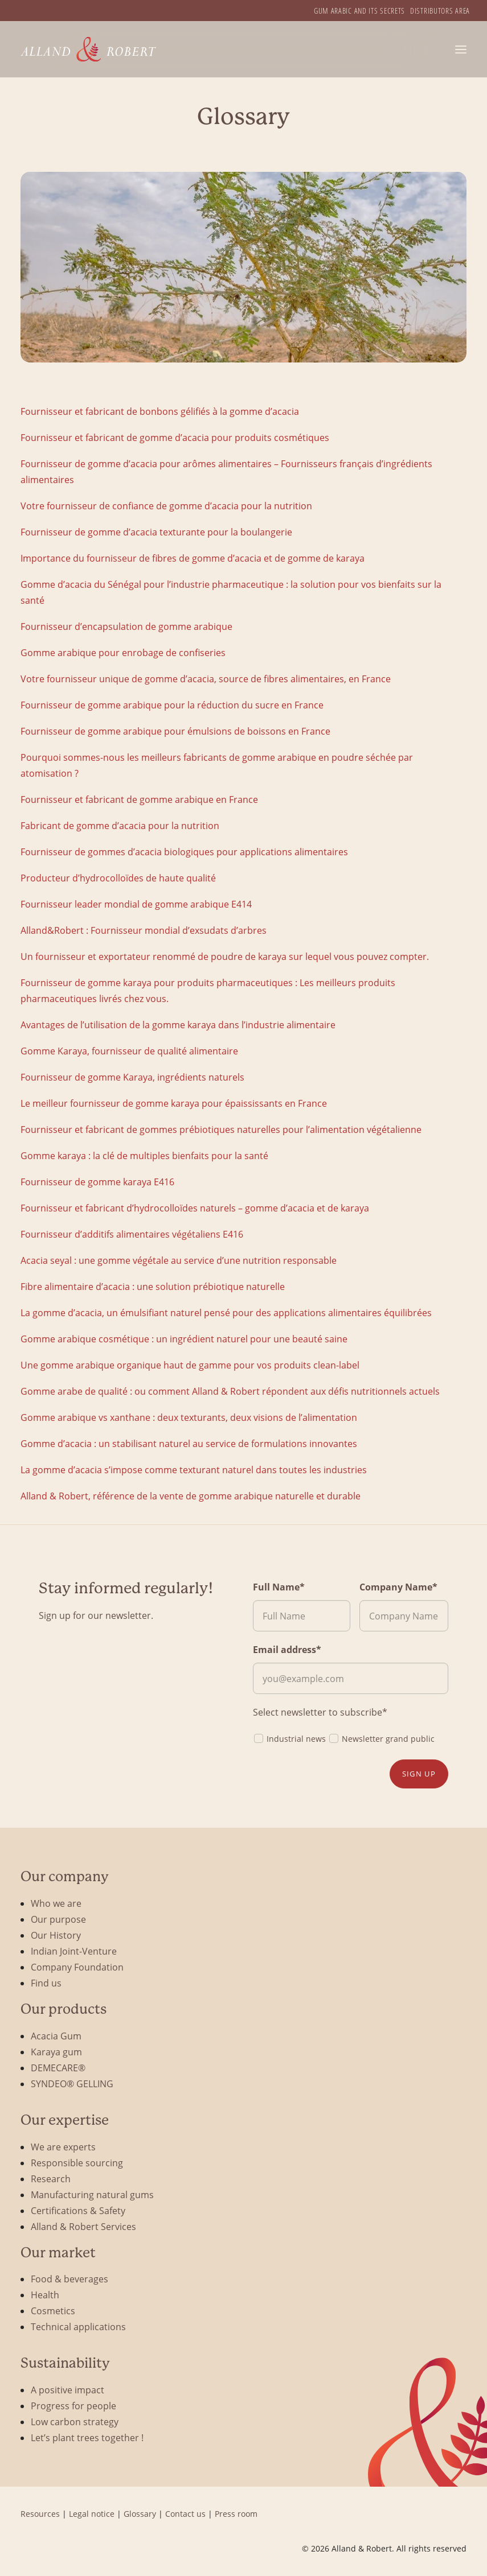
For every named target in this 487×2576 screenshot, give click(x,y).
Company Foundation (77, 1967)
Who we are (56, 1903)
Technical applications (78, 2326)
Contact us (185, 2513)
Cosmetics (53, 2311)
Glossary (140, 2513)
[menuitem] (359, 10)
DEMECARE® (58, 2068)
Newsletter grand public (381, 1738)
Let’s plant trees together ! (87, 2437)
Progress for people (73, 2406)
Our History (56, 1935)
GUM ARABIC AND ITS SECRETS (359, 10)
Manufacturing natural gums (92, 2194)
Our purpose (58, 1919)
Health (45, 2295)
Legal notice (91, 2513)
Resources (40, 2513)
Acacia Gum (56, 2036)
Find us (46, 1983)
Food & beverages (69, 2279)
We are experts (63, 2147)
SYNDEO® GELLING (72, 2083)
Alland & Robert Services (83, 2226)
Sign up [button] (419, 1774)
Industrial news (289, 1738)
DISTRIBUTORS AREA (440, 10)
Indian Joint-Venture (74, 1951)
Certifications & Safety (78, 2210)
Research (51, 2179)
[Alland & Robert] (89, 49)
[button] (461, 49)
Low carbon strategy (74, 2421)
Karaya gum (56, 2052)
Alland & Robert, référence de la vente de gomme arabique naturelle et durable (191, 1496)
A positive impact (67, 2390)
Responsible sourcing (77, 2163)
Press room (236, 2513)
